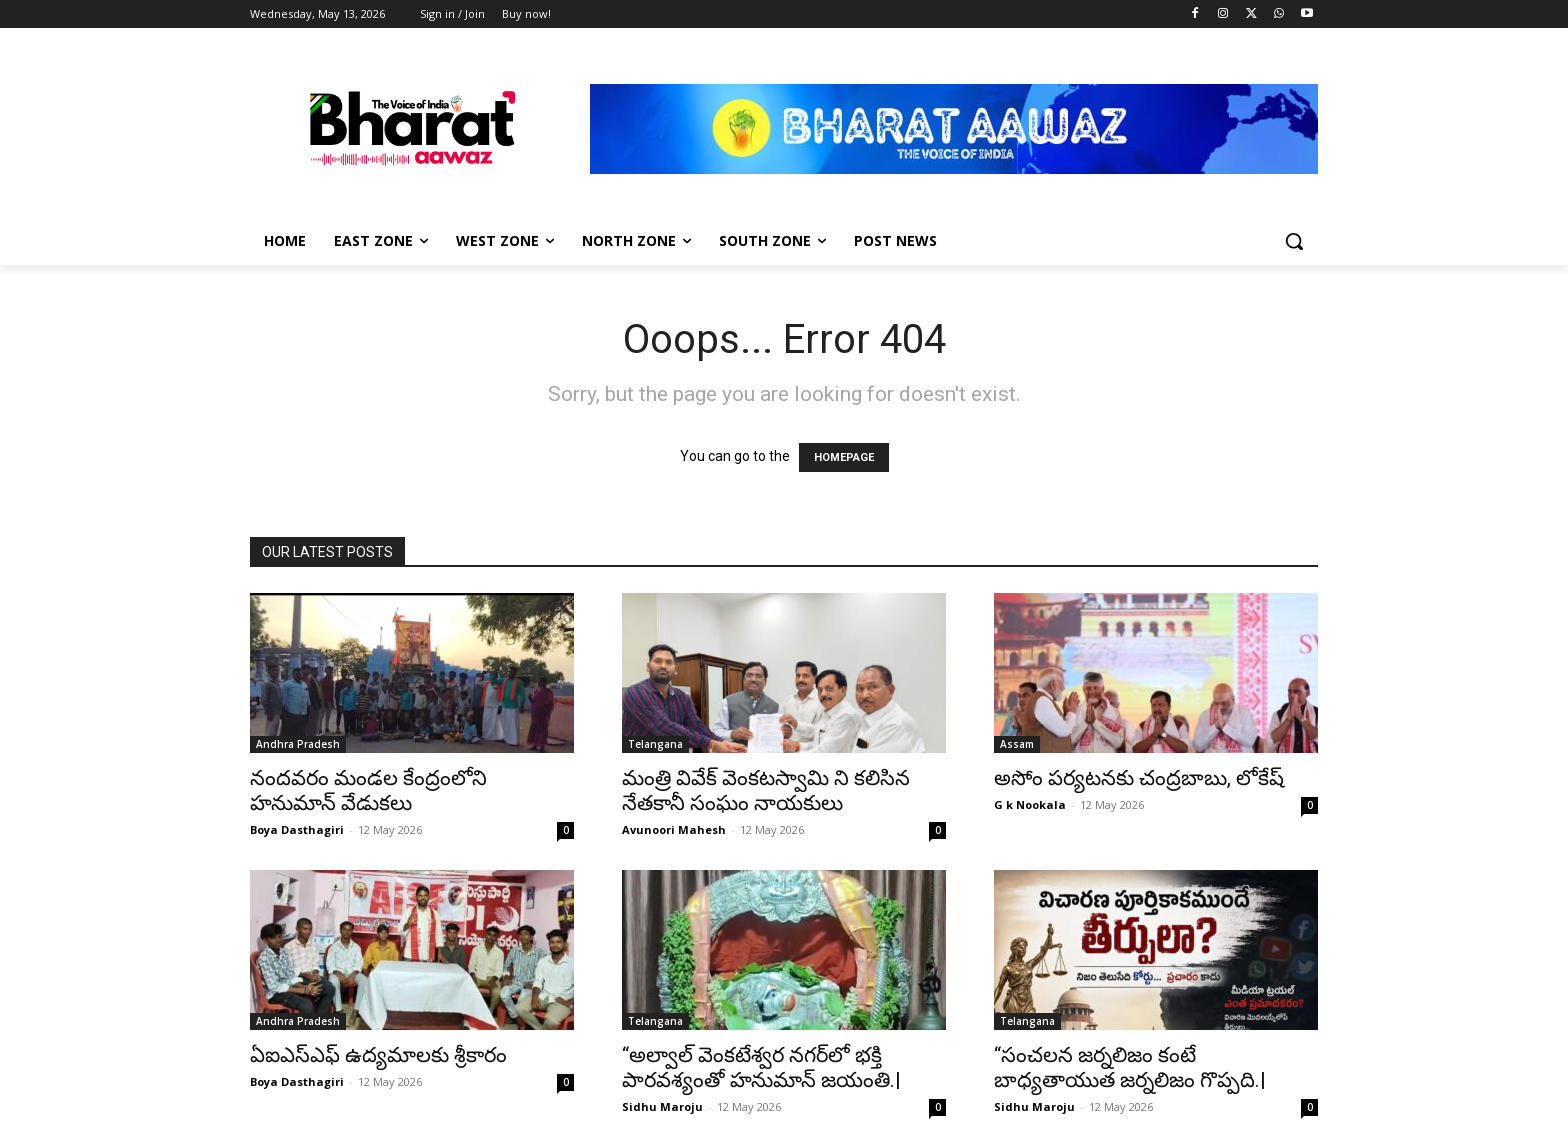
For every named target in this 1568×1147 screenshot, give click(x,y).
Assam (1017, 744)
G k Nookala (1030, 804)
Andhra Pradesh (298, 744)
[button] (1294, 241)
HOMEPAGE (844, 457)
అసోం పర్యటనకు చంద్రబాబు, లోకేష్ (1139, 778)
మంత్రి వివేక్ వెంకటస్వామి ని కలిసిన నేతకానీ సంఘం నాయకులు (766, 790)
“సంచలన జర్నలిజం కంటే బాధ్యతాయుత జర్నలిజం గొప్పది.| (1130, 1067)
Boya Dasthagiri (297, 829)
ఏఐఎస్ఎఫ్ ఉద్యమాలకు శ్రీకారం (378, 1055)
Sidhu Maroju (662, 1106)
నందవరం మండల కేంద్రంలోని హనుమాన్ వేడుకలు (368, 790)
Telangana (655, 744)
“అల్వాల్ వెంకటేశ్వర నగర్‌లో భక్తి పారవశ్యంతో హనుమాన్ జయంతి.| (761, 1067)
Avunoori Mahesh (674, 829)
